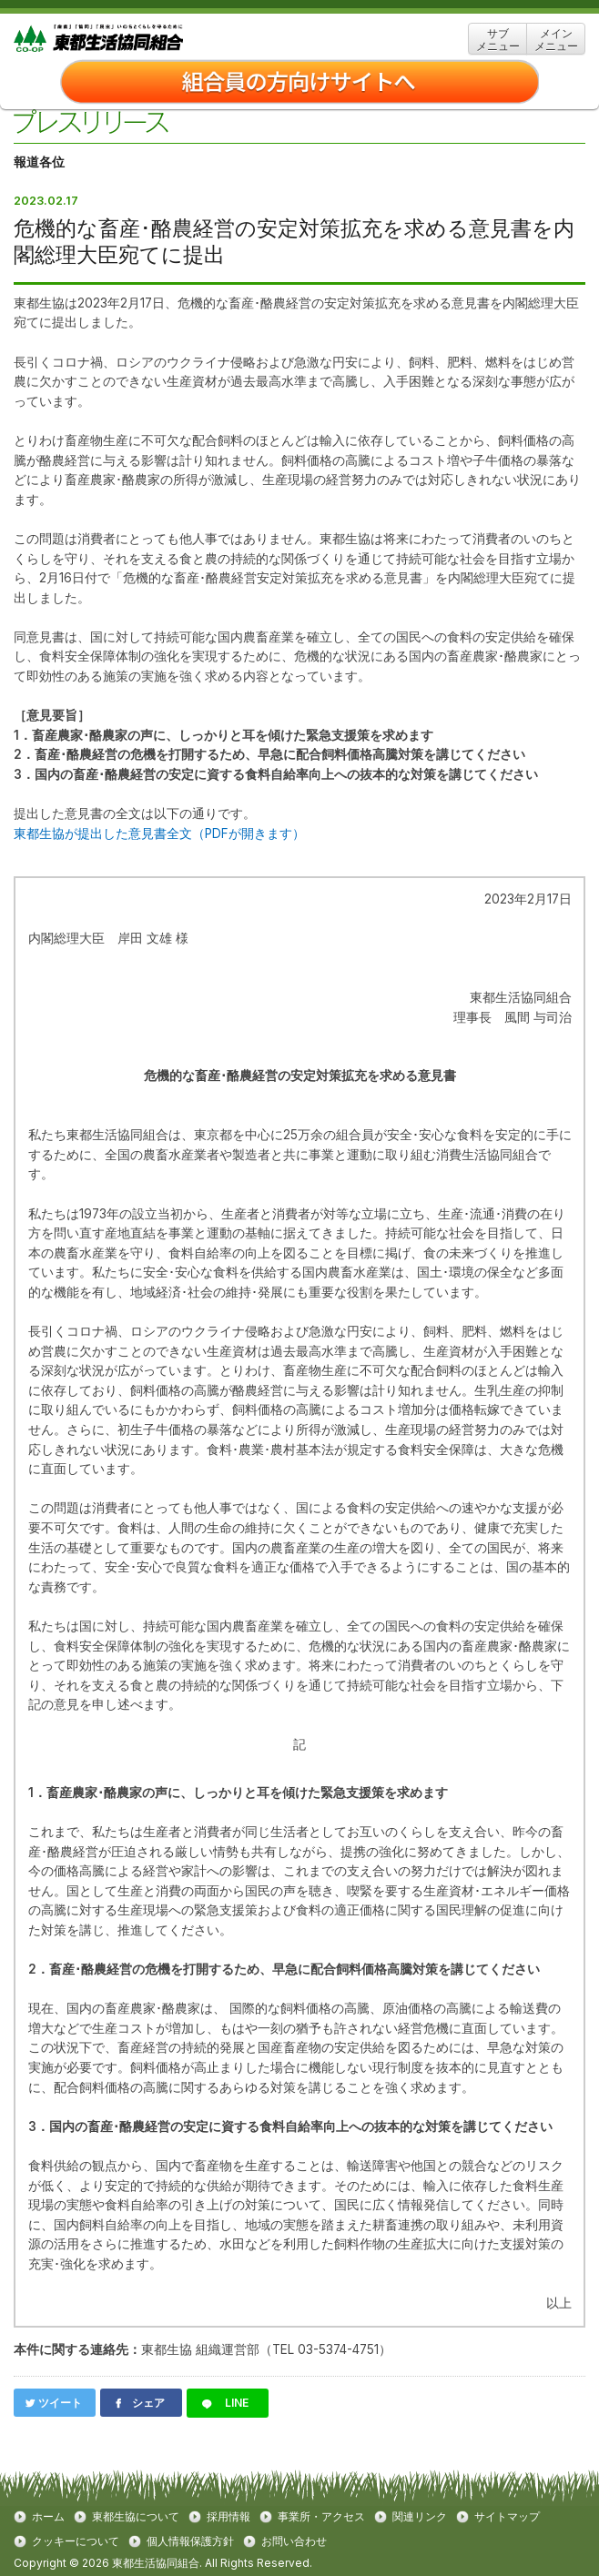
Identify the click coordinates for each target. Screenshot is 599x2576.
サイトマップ (507, 2516)
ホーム (48, 2516)
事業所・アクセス (321, 2516)
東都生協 (126, 38)
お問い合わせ (294, 2541)
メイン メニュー (556, 39)
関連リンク (419, 2516)
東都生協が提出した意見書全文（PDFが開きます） (159, 833)
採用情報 (228, 2516)
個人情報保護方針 (190, 2541)
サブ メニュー (498, 39)
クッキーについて (75, 2541)
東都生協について (135, 2516)
